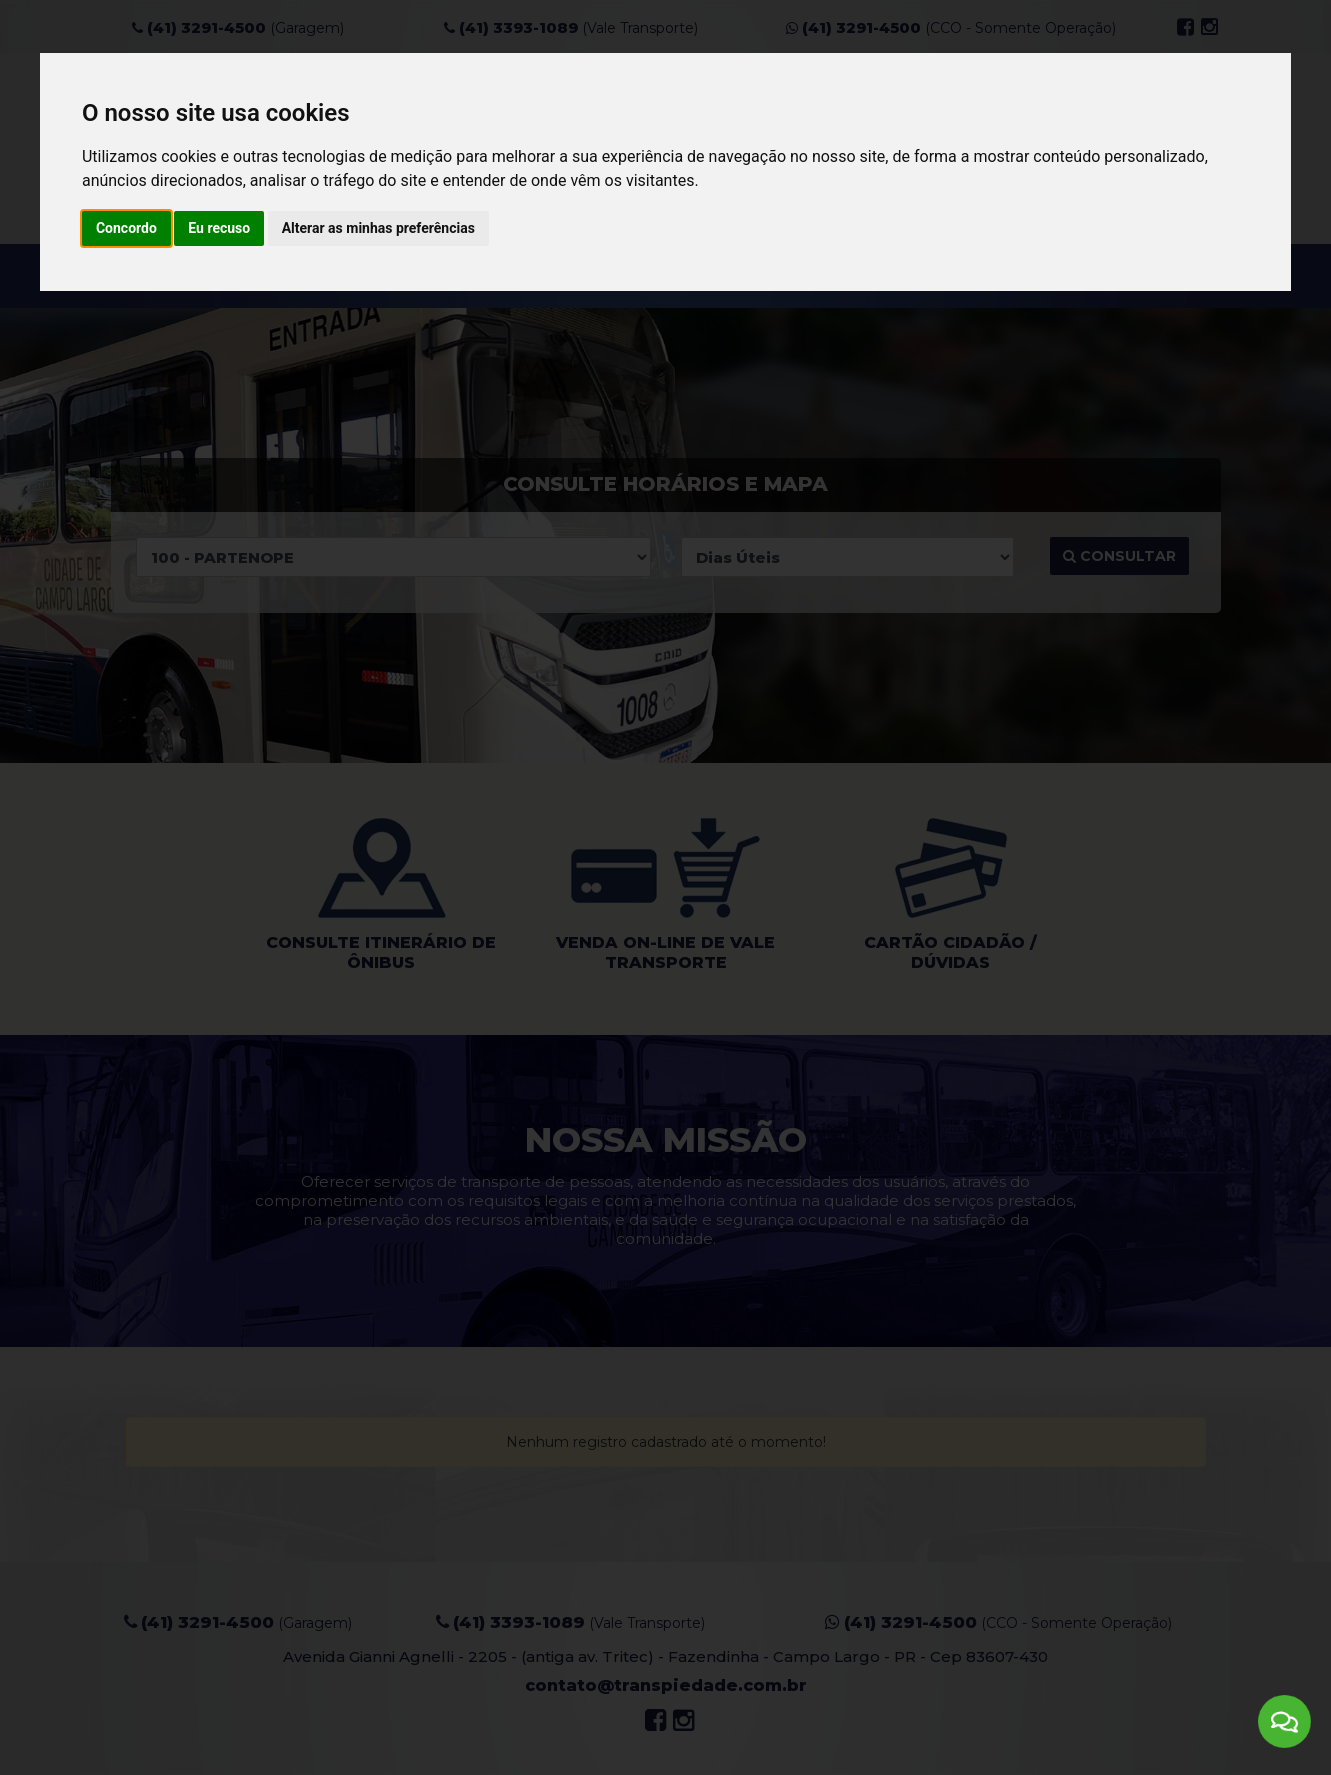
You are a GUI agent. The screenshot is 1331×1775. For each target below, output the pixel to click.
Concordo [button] (126, 228)
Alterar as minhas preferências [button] (378, 228)
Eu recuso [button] (219, 228)
